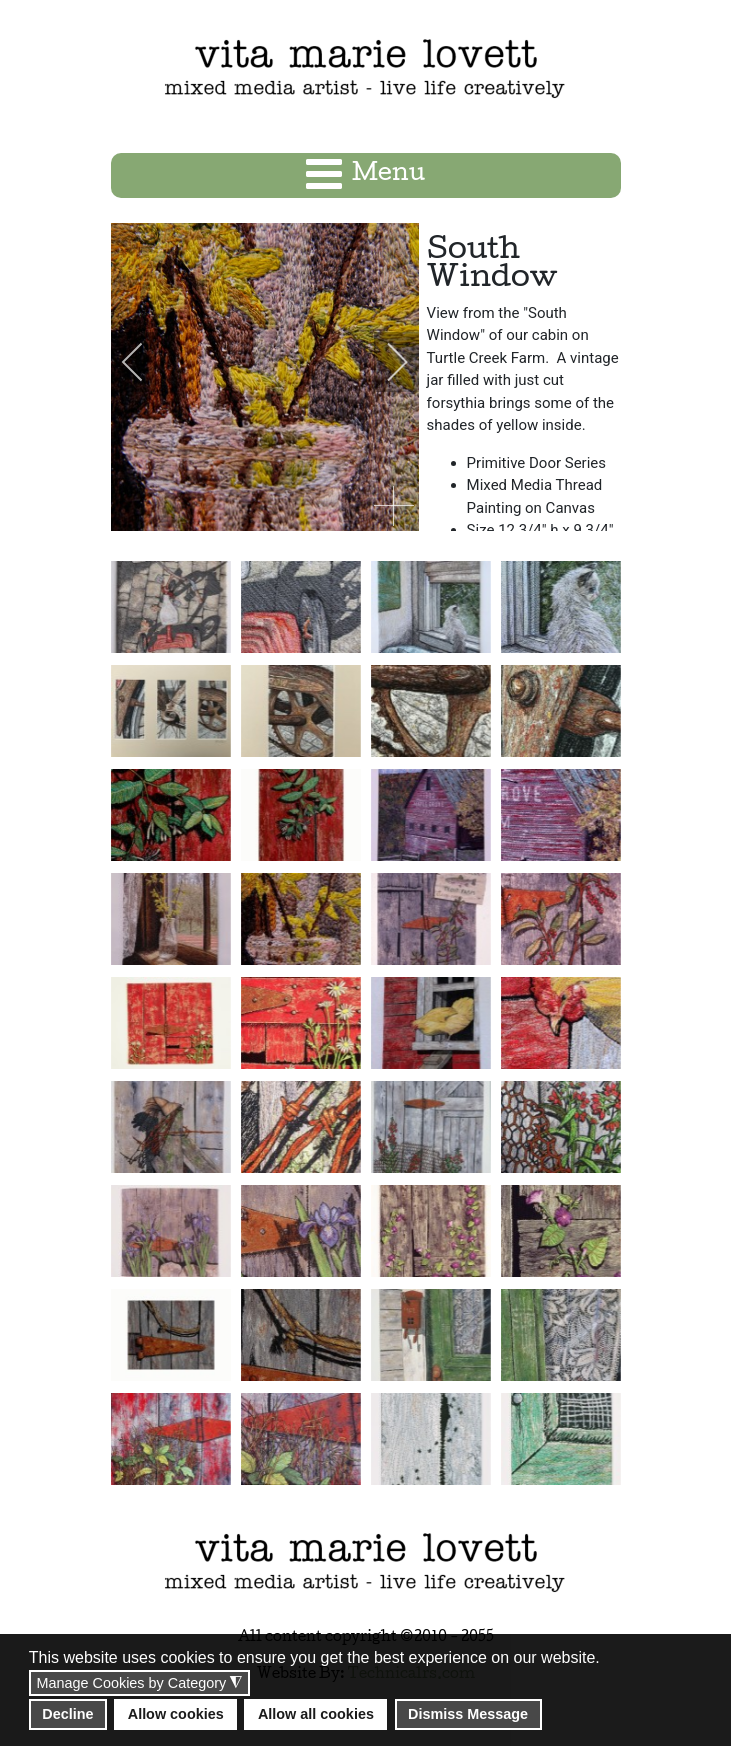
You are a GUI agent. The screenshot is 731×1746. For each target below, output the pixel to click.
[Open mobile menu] (365, 175)
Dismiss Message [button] (468, 1714)
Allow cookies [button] (176, 1714)
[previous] (146, 362)
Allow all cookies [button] (316, 1714)
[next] (384, 362)
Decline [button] (67, 1714)
